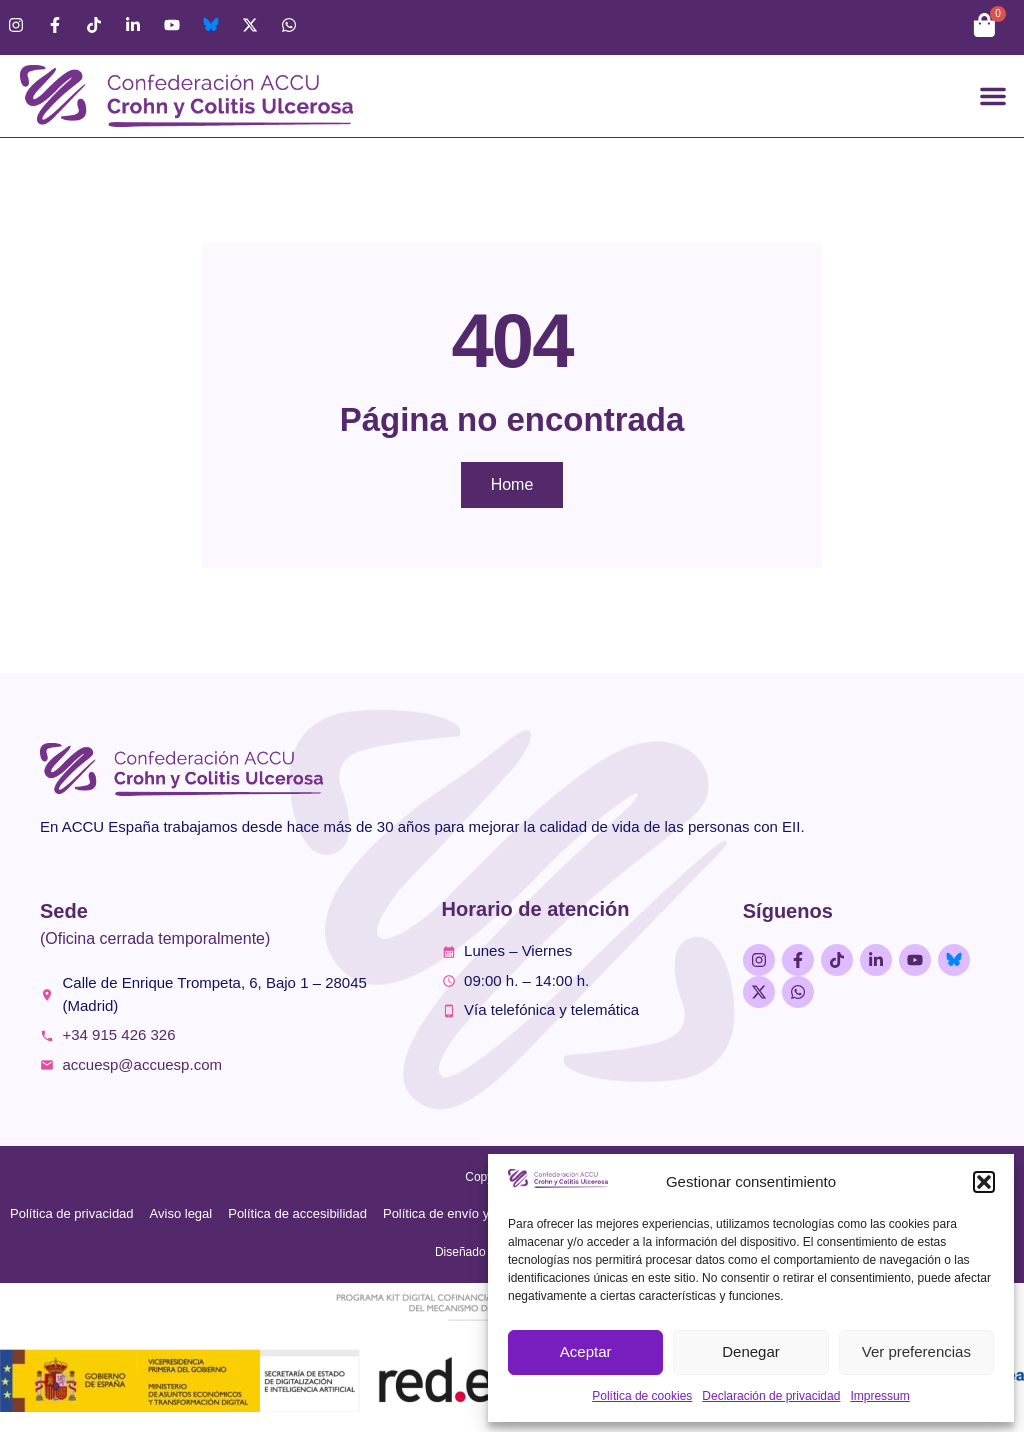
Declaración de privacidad (771, 1396)
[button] (984, 1182)
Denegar (751, 1351)
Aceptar (586, 1351)
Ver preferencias (916, 1351)
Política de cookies (642, 1396)
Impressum (879, 1396)
